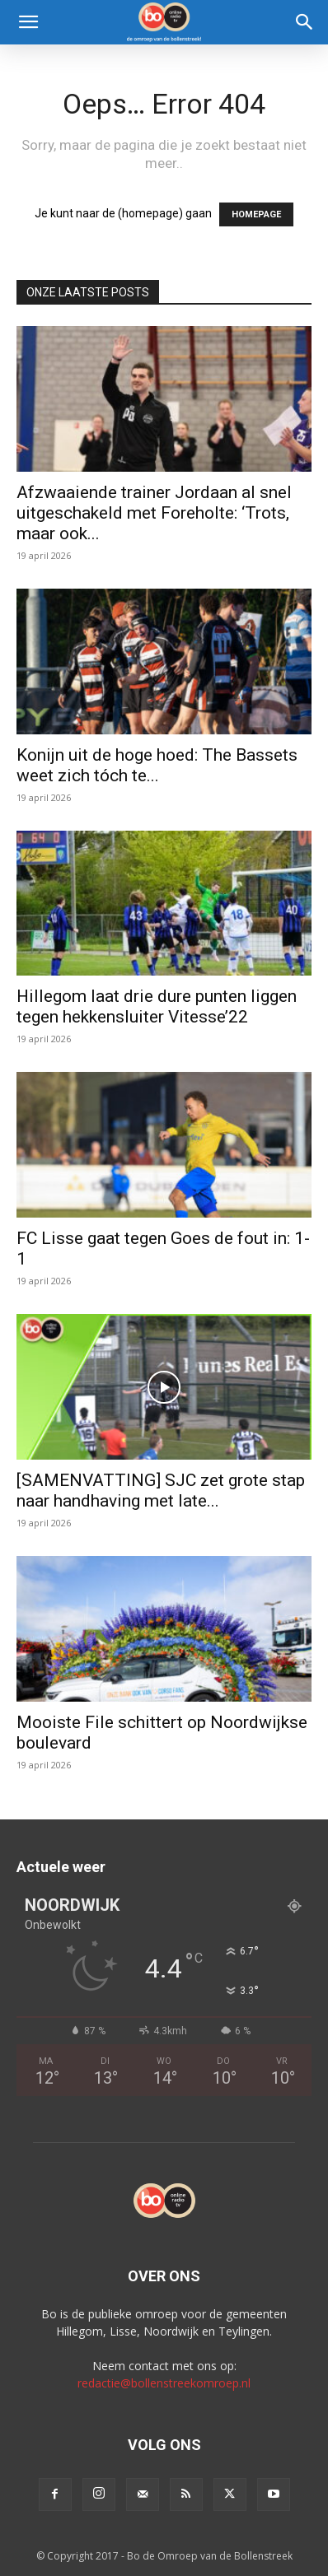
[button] (28, 22)
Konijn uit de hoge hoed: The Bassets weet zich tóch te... (157, 765)
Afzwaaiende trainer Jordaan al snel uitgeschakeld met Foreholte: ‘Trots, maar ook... (154, 512)
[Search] (305, 22)
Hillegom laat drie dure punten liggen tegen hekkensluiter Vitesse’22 (156, 1006)
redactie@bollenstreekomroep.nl (164, 2383)
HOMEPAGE (256, 214)
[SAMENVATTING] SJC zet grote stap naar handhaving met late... (160, 1490)
